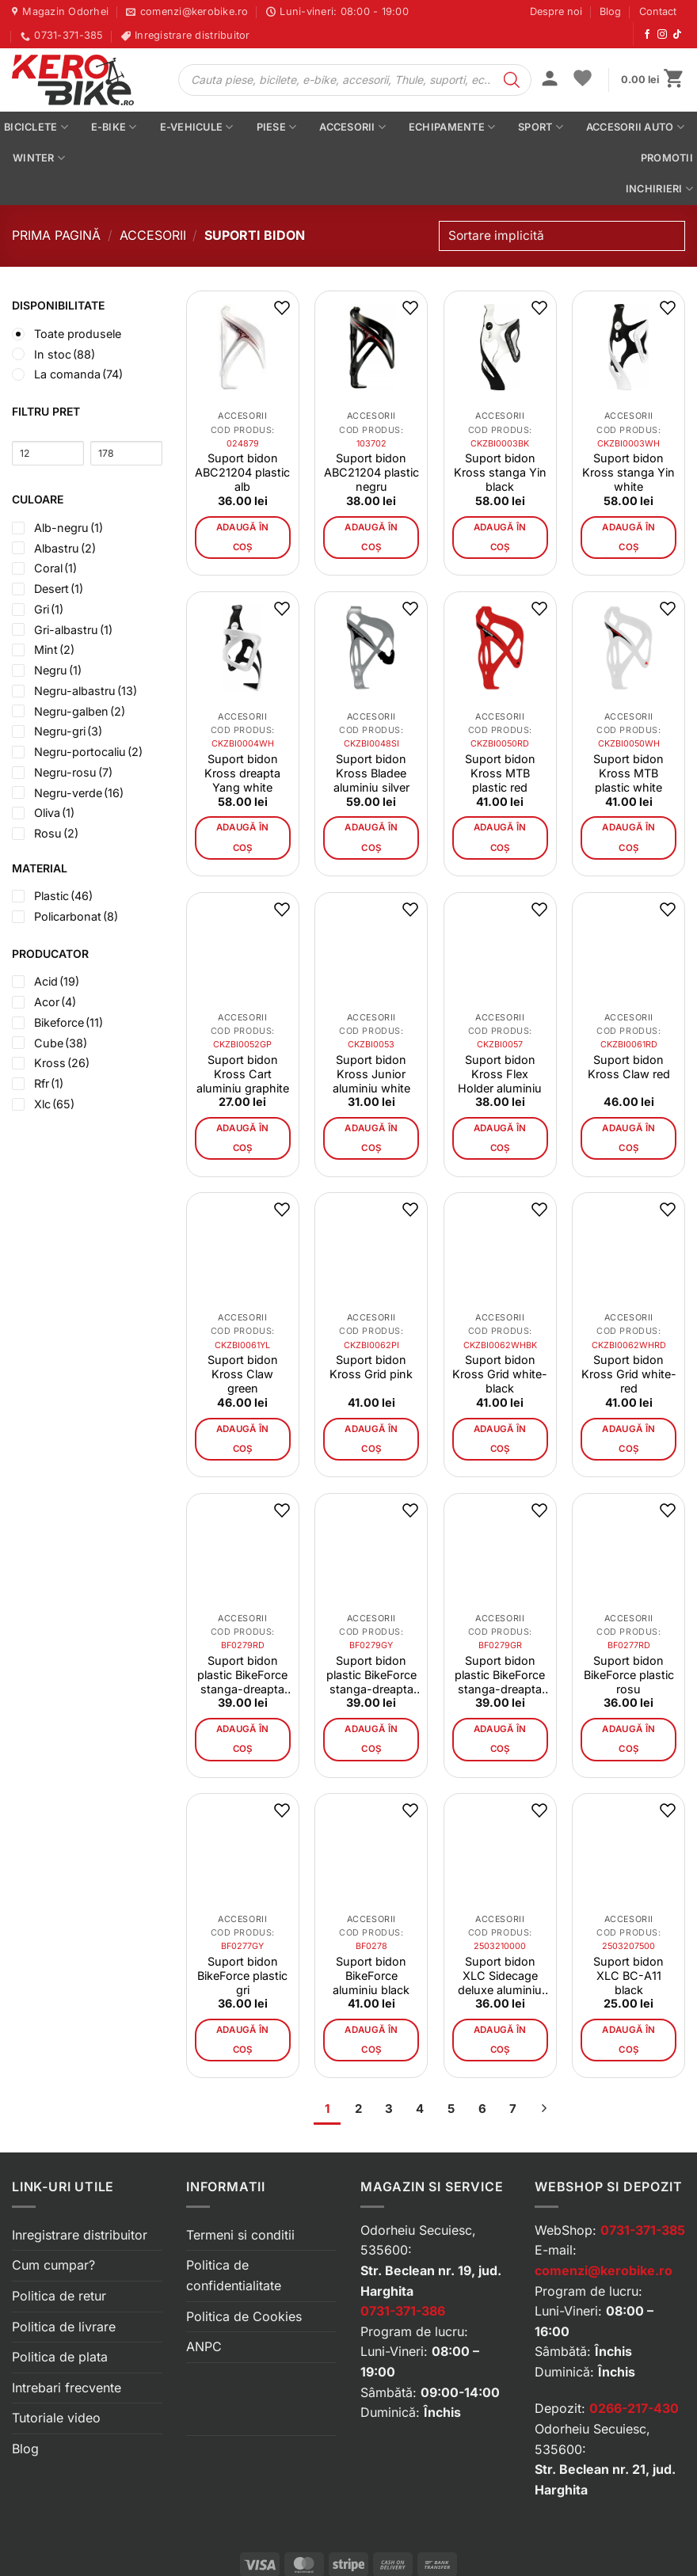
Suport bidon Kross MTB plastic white (628, 773)
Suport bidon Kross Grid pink (371, 1367)
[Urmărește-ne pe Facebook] (647, 34)
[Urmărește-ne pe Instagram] (662, 34)
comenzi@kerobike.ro (603, 2270)
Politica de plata (60, 2357)
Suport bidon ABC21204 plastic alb (242, 472)
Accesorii (352, 127)
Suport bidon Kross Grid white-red (628, 1374)
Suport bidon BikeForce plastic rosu (629, 1675)
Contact (657, 11)
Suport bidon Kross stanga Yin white (628, 472)
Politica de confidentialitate (233, 2275)
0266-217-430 (634, 2408)
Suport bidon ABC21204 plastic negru (371, 472)
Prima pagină (56, 235)
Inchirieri (659, 188)
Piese (277, 127)
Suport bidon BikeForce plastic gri (242, 1976)
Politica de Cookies (244, 2316)
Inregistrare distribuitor (79, 2235)
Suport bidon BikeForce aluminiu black (371, 1976)
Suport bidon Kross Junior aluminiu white (371, 1074)
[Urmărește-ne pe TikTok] (677, 34)
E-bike (114, 127)
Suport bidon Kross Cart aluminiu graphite (242, 1074)
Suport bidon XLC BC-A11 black (628, 1976)
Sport (540, 127)
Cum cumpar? (53, 2265)
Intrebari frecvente (66, 2388)
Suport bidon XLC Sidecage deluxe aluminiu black (500, 1976)
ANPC (204, 2346)
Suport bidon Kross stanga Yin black (500, 472)
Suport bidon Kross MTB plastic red (500, 773)
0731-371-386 (402, 2311)
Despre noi (556, 11)
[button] (550, 80)
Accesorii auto (635, 127)
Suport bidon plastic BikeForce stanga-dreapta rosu (242, 1675)
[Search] (511, 80)
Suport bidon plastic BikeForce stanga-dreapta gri (371, 1675)
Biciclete (36, 127)
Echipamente (452, 127)
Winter (39, 157)
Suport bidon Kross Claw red (629, 1067)
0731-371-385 (642, 2230)
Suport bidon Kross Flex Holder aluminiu (500, 1074)
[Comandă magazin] (562, 236)
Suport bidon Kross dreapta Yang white (242, 773)
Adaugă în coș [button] (242, 537)
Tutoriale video (56, 2418)
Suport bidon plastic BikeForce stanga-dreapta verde (500, 1675)
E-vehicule (197, 127)
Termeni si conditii (240, 2235)
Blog (610, 11)
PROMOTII (667, 158)
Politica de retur (59, 2296)
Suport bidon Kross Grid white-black (499, 1374)
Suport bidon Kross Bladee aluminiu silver (371, 773)
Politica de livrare (64, 2327)
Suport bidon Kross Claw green (243, 1374)
